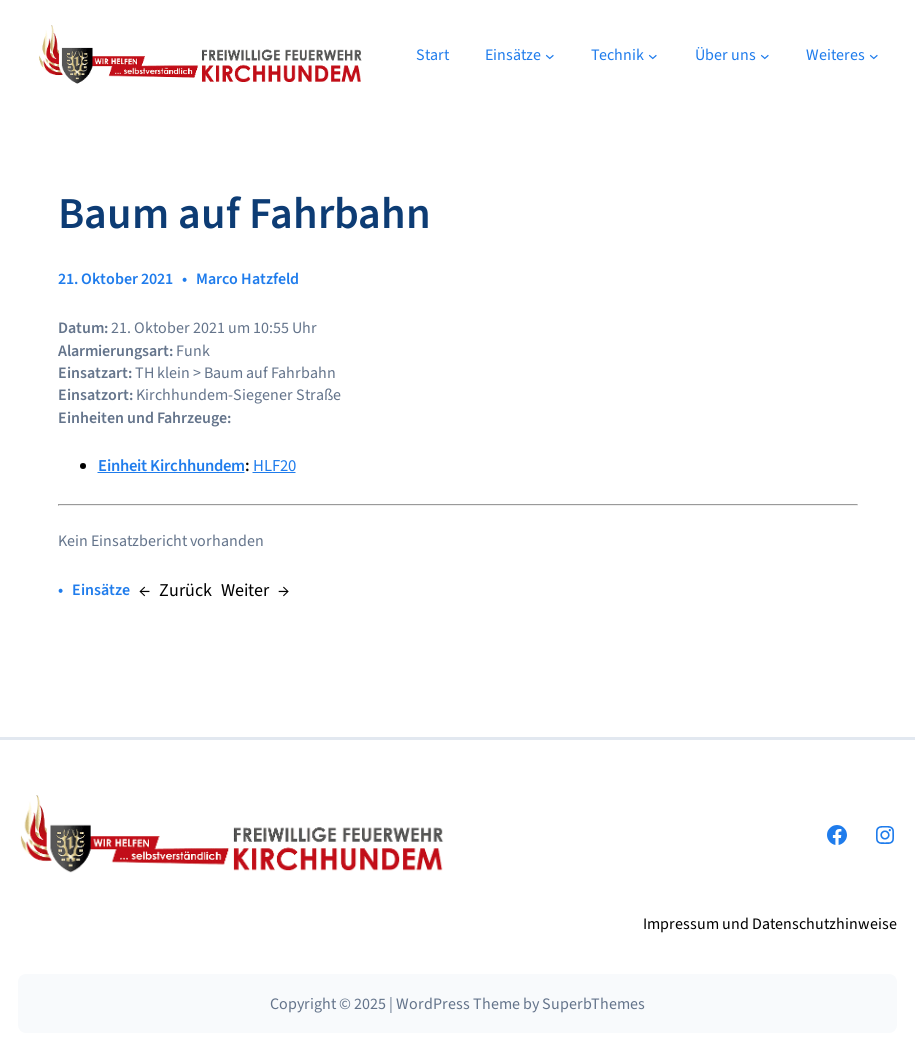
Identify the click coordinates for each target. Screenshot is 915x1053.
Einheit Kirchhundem (171, 466)
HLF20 (274, 466)
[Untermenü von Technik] (653, 55)
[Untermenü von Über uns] (765, 55)
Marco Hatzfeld (247, 279)
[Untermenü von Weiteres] (874, 55)
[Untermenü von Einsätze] (550, 55)
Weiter (245, 590)
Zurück (185, 590)
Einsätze (101, 590)
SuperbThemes (593, 1004)
